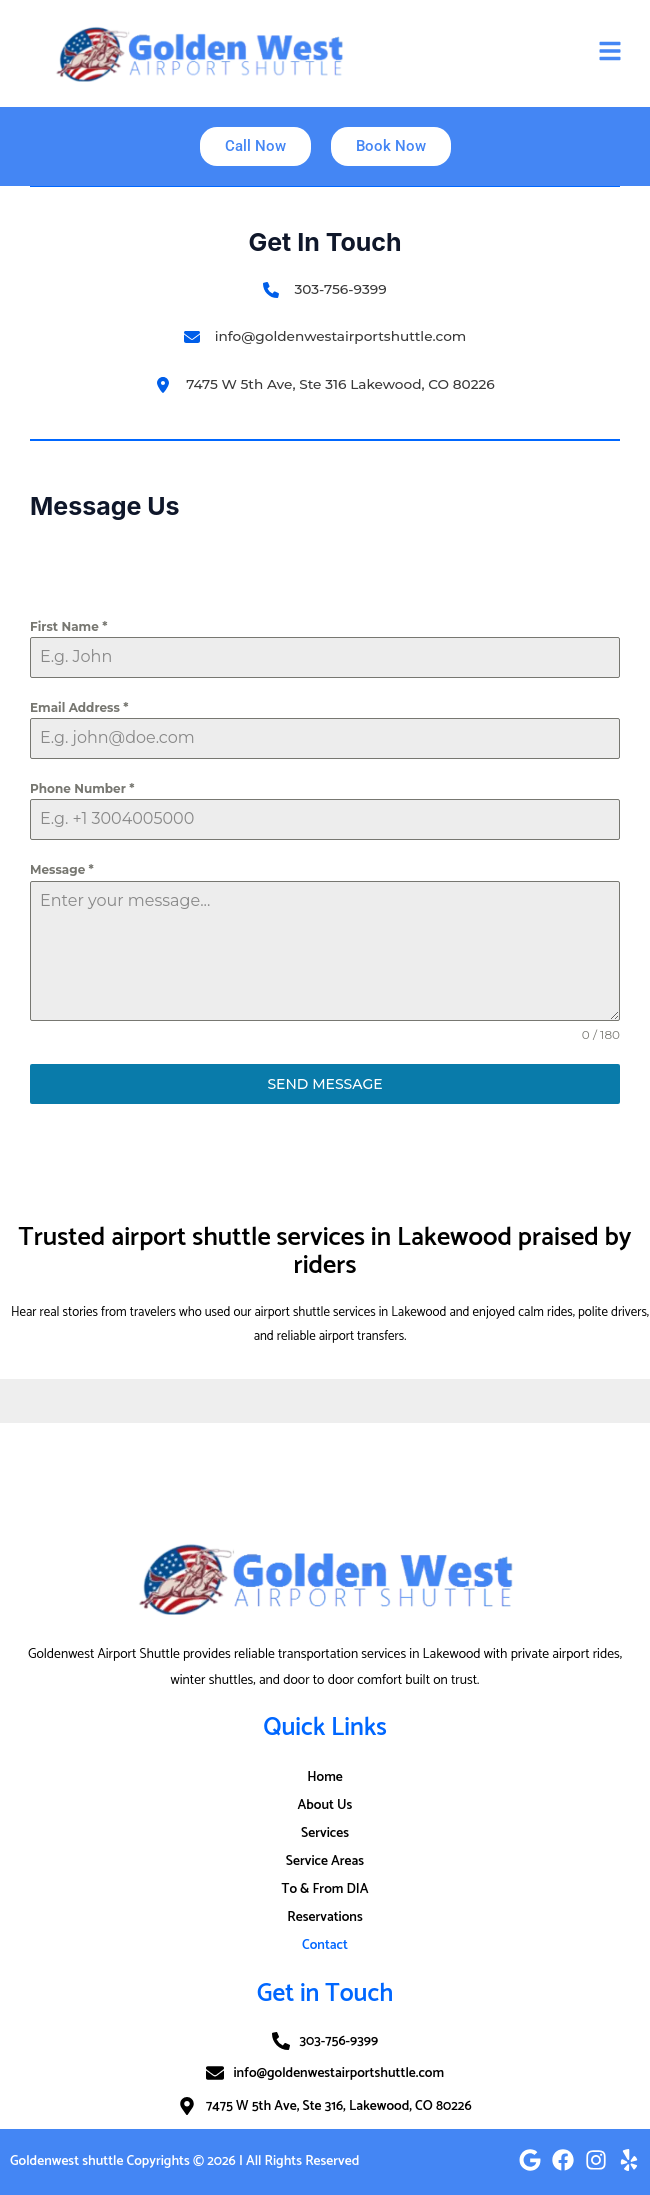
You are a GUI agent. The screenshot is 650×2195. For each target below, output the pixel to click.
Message (62, 869)
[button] (609, 53)
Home (325, 1777)
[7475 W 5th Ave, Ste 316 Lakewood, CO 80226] (325, 384)
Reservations (324, 1917)
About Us (325, 1805)
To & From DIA (324, 1889)
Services (325, 1833)
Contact (325, 1945)
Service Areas (325, 1861)
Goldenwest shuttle (66, 2161)
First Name (68, 626)
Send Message (324, 1084)
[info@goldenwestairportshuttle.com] (325, 336)
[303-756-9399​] (324, 289)
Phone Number (82, 788)
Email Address (79, 707)
